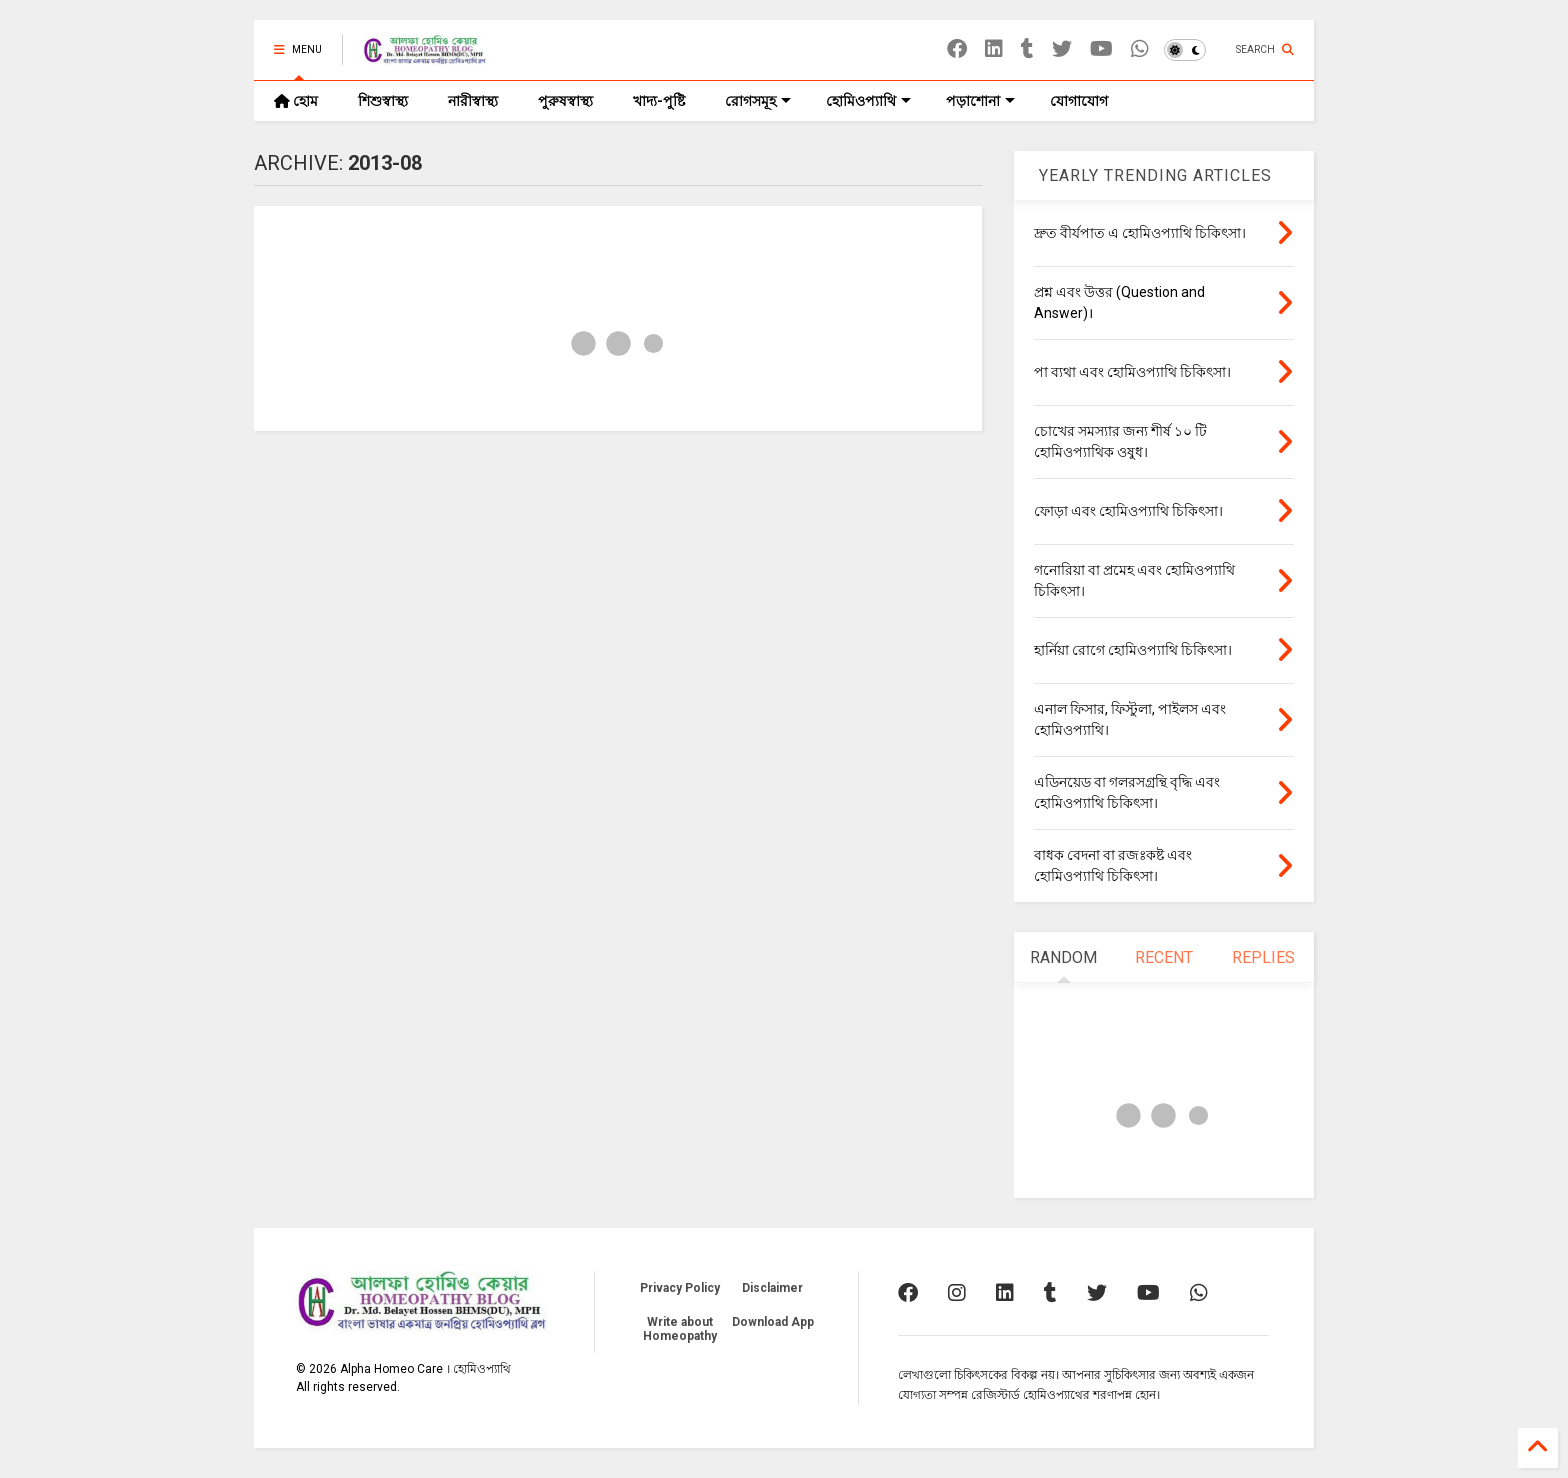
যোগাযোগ (1079, 101)
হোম (296, 101)
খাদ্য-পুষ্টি (659, 101)
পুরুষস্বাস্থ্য (565, 101)
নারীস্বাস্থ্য (473, 101)
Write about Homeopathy (680, 1329)
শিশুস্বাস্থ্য (383, 101)
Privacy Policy (680, 1288)
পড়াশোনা (980, 101)
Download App (773, 1322)
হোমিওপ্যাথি (868, 101)
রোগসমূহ (758, 101)
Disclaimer (772, 1288)
